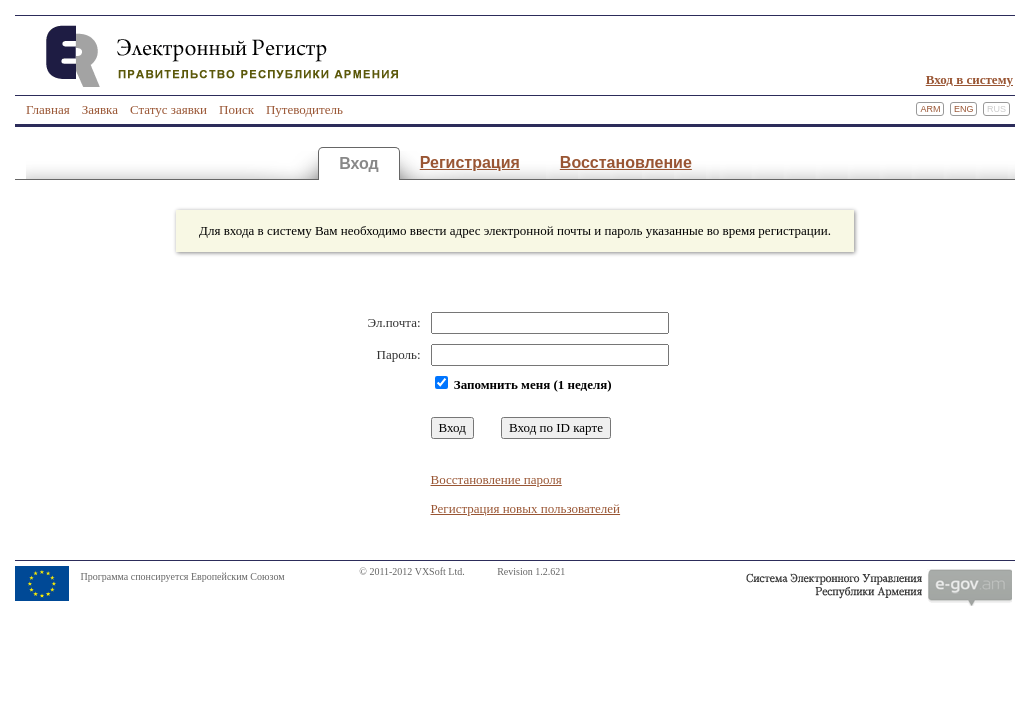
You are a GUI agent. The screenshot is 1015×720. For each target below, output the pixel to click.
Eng (964, 109)
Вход (359, 163)
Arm (930, 109)
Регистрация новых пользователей (526, 508)
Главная (48, 109)
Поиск (236, 109)
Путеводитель (304, 109)
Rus (996, 109)
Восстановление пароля (496, 479)
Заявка (100, 109)
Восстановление (626, 162)
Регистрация (470, 162)
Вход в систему (969, 79)
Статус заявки (168, 109)
